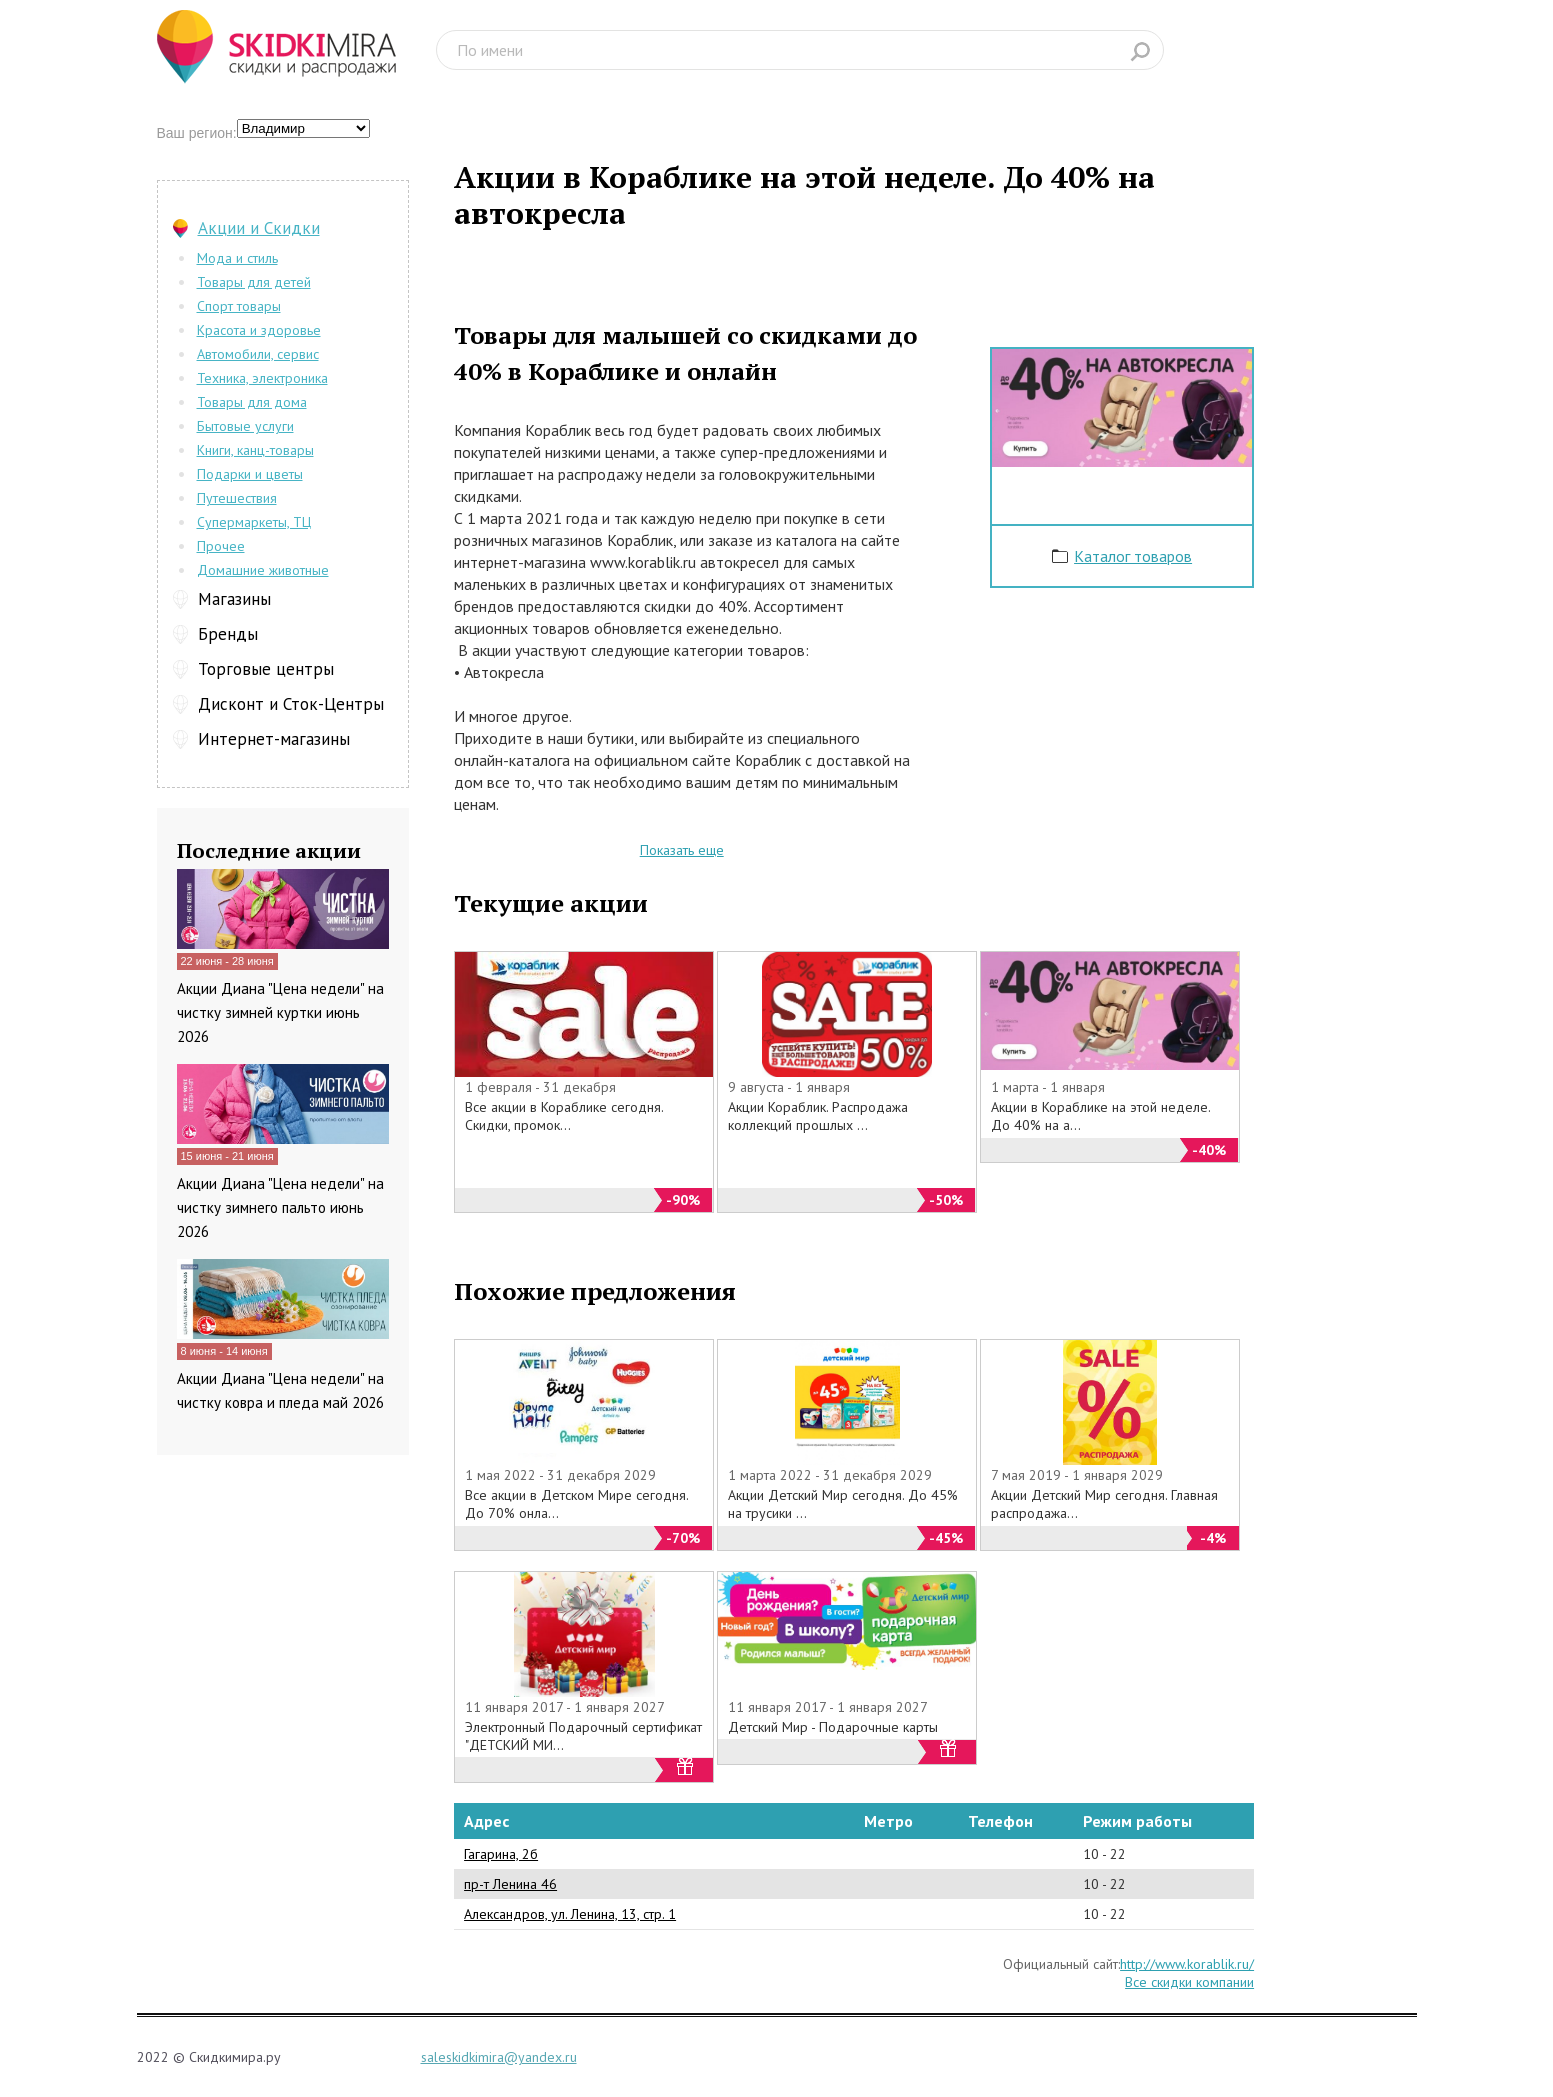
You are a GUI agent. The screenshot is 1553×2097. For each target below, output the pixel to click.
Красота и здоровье (259, 330)
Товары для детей (254, 282)
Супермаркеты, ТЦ (254, 522)
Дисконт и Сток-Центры (291, 704)
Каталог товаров (1133, 556)
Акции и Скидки (259, 228)
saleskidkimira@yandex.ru (499, 2057)
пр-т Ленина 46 (510, 1884)
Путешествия (237, 498)
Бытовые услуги (245, 426)
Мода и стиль (237, 258)
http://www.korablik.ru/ (1187, 1964)
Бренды (228, 634)
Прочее (221, 546)
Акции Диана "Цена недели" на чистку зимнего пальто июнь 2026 (280, 1207)
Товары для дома (252, 402)
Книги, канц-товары (255, 450)
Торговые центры (266, 669)
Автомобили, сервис (258, 354)
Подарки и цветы (250, 474)
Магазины (234, 599)
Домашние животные (263, 570)
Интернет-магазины (274, 739)
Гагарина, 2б (501, 1854)
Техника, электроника (262, 378)
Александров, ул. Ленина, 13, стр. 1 (570, 1914)
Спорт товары (239, 306)
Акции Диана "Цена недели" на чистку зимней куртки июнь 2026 (280, 1012)
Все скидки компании (1189, 1982)
